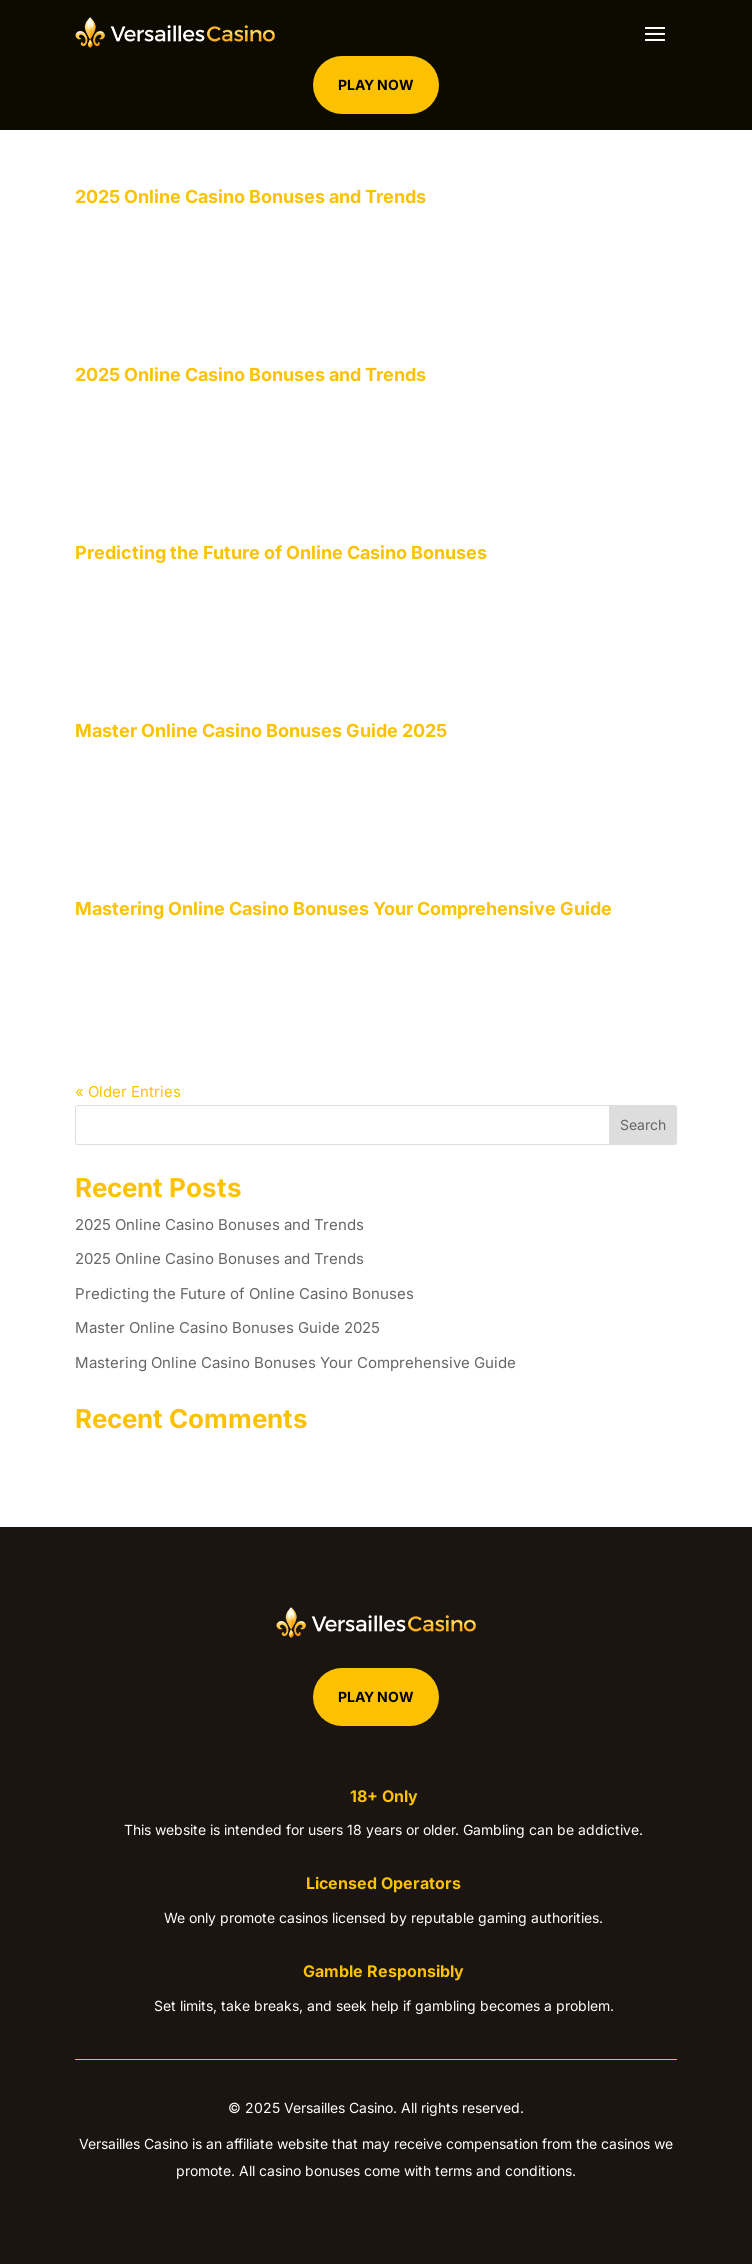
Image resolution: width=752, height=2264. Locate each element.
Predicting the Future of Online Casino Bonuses (281, 552)
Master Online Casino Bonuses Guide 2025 (261, 730)
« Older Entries (128, 1091)
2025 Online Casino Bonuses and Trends (250, 196)
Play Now (376, 84)
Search (643, 1124)
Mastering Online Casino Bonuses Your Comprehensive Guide (343, 908)
